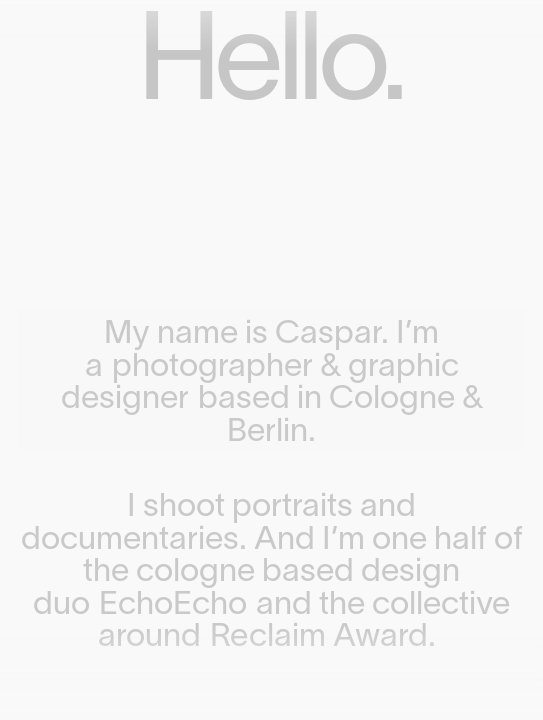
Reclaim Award (319, 638)
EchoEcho (173, 606)
